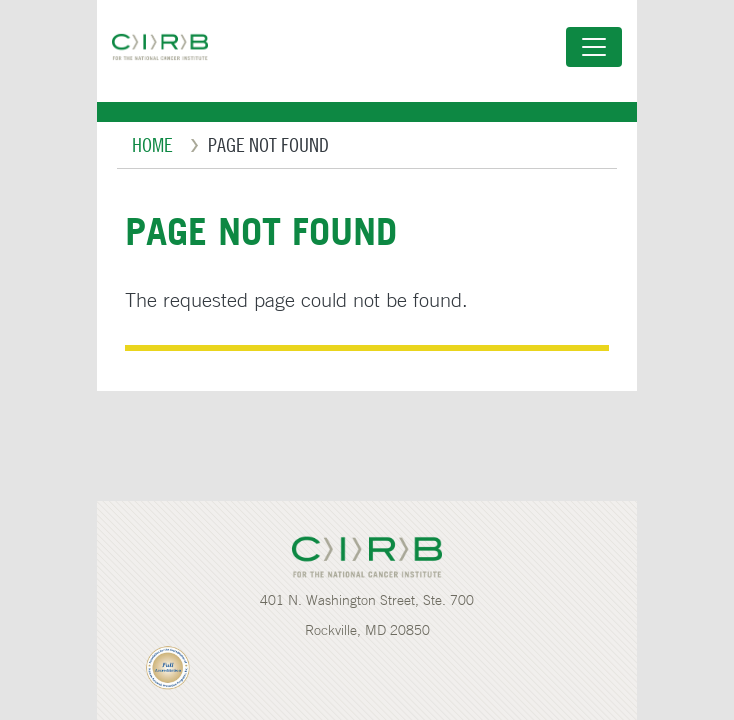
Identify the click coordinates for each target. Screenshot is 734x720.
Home (152, 144)
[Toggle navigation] (594, 47)
